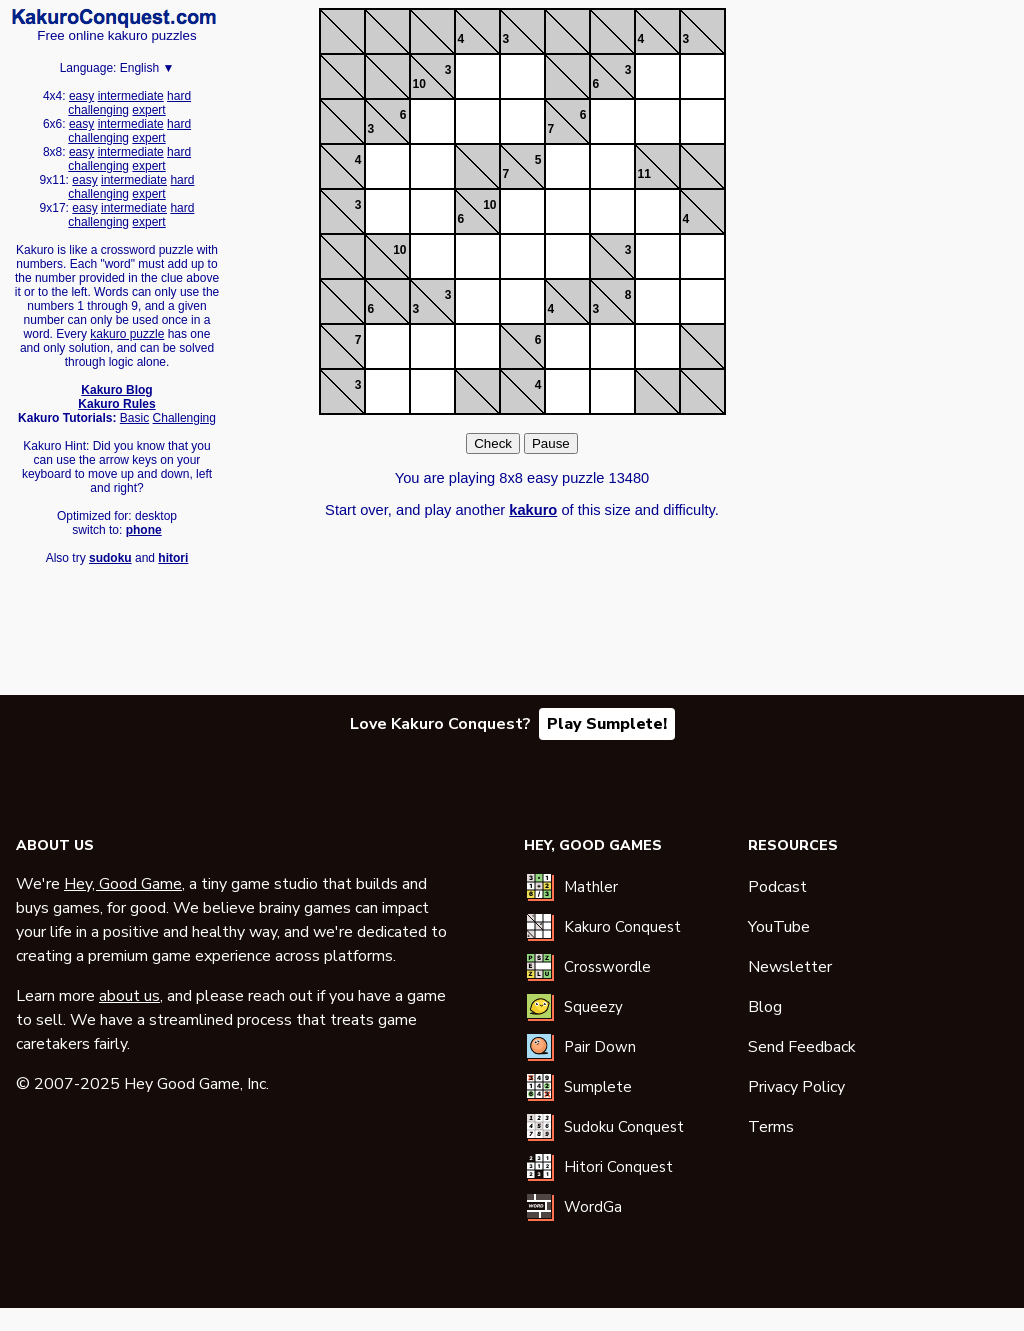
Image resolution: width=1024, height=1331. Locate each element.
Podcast (777, 887)
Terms (771, 1127)
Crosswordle (607, 967)
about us (129, 996)
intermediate (131, 96)
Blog (765, 1007)
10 (419, 84)
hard (179, 96)
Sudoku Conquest (624, 1127)
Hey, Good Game (123, 884)
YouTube (779, 927)
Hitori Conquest (618, 1167)
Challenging (184, 418)
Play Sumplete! (607, 724)
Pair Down (600, 1047)
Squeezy (593, 1007)
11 (644, 174)
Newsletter (790, 967)
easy (81, 96)
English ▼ (147, 68)
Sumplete (598, 1087)
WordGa (593, 1207)
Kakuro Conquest (622, 927)
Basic (134, 418)
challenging (98, 110)
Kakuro (114, 18)
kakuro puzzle (127, 334)
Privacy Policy (796, 1087)
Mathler (591, 887)
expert (148, 110)
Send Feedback (802, 1047)
